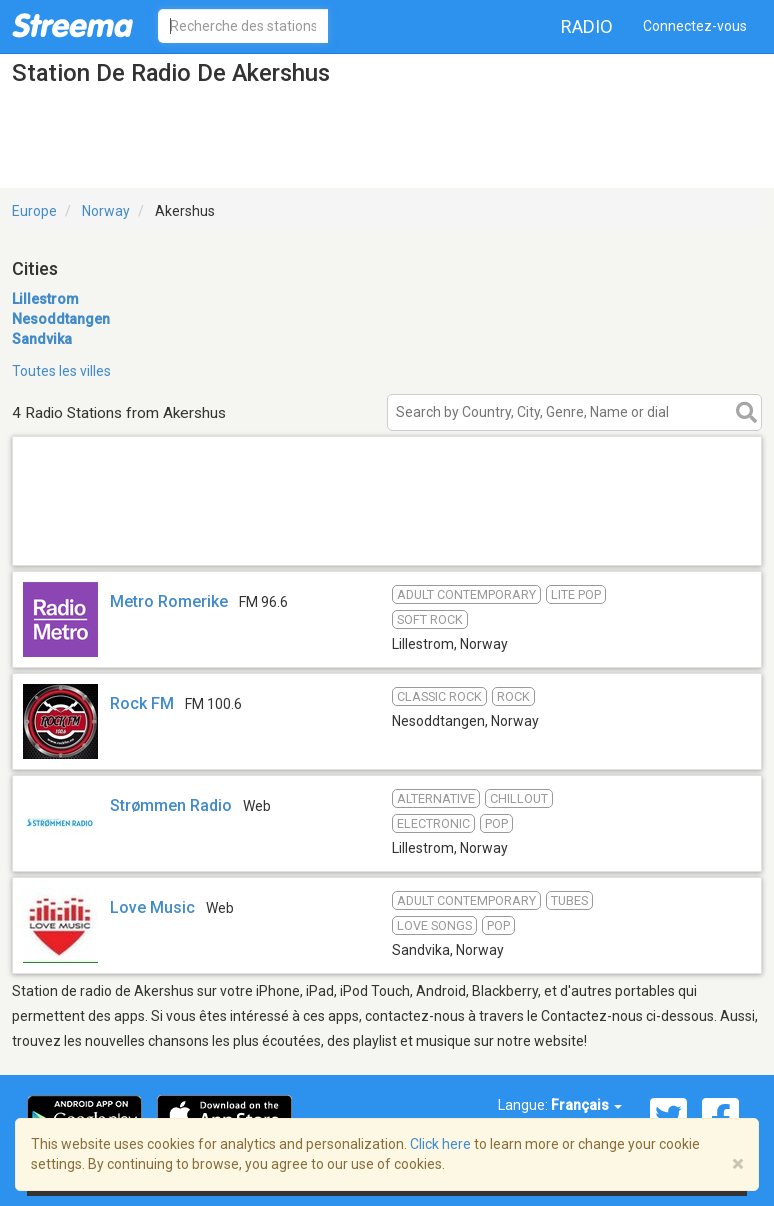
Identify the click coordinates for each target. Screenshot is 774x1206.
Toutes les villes (61, 371)
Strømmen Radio (171, 805)
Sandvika (42, 339)
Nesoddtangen (61, 319)
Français (586, 1105)
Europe (34, 211)
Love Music (152, 907)
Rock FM (142, 703)
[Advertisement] (387, 539)
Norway (106, 211)
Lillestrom (45, 299)
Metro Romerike (169, 601)
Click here (440, 1144)
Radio (587, 26)
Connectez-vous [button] (695, 26)
